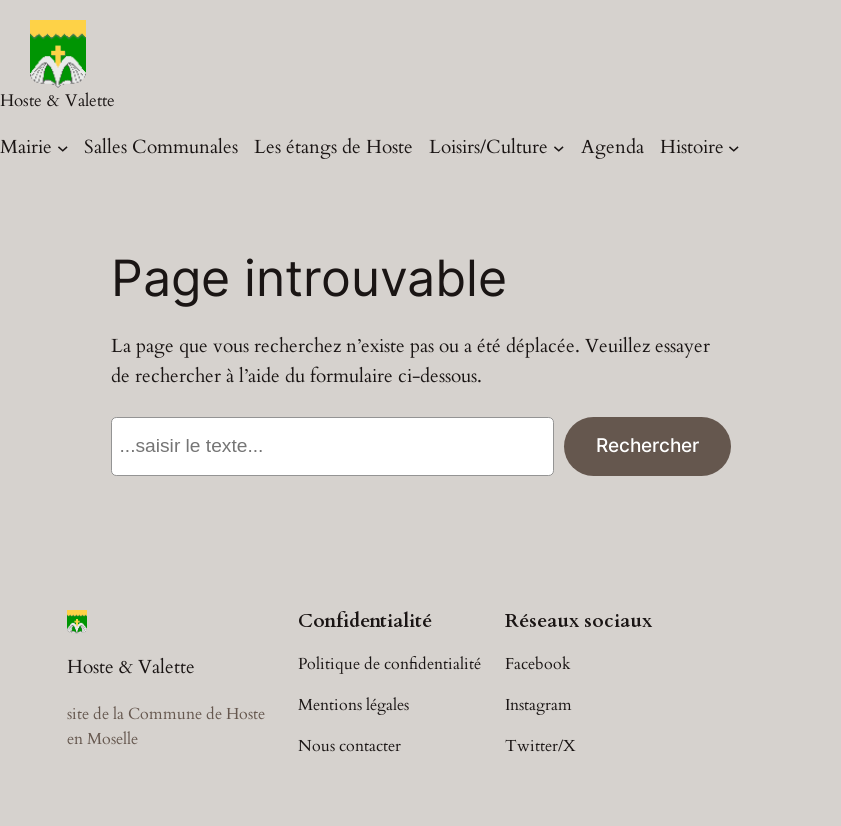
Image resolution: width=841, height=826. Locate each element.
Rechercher (647, 445)
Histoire (692, 147)
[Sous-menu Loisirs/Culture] (559, 148)
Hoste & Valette (57, 100)
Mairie (26, 147)
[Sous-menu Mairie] (63, 148)
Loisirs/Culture (488, 147)
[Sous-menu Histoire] (734, 148)
